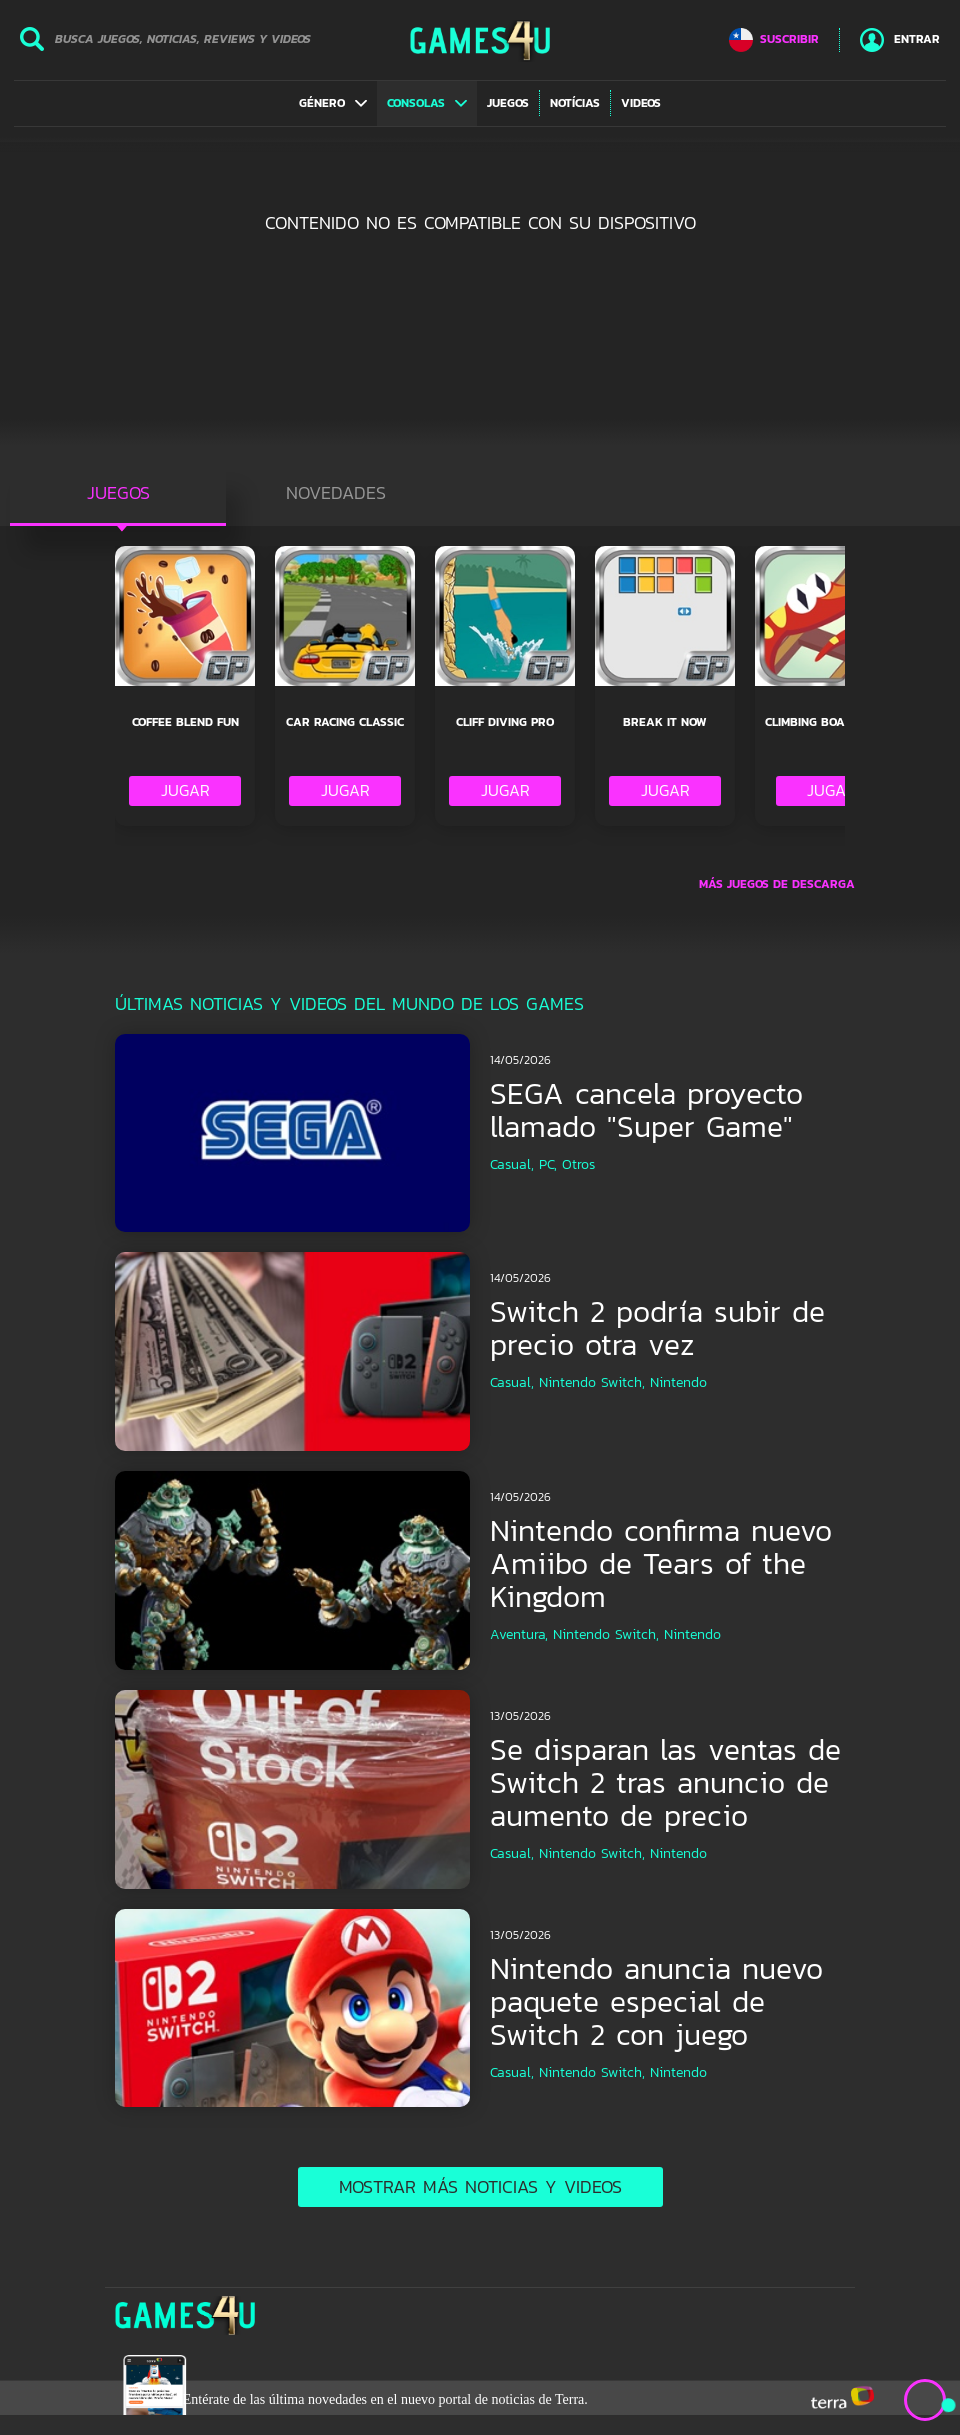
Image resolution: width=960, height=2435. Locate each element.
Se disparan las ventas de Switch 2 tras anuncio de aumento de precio (665, 1782)
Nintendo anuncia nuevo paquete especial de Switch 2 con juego (656, 2001)
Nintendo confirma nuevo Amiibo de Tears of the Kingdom (661, 1563)
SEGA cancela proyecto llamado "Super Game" (646, 1110)
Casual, (512, 1164)
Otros (578, 1164)
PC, (548, 1164)
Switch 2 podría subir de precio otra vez (657, 1328)
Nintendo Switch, (592, 1382)
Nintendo (678, 1382)
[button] (333, 103)
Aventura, (519, 1634)
